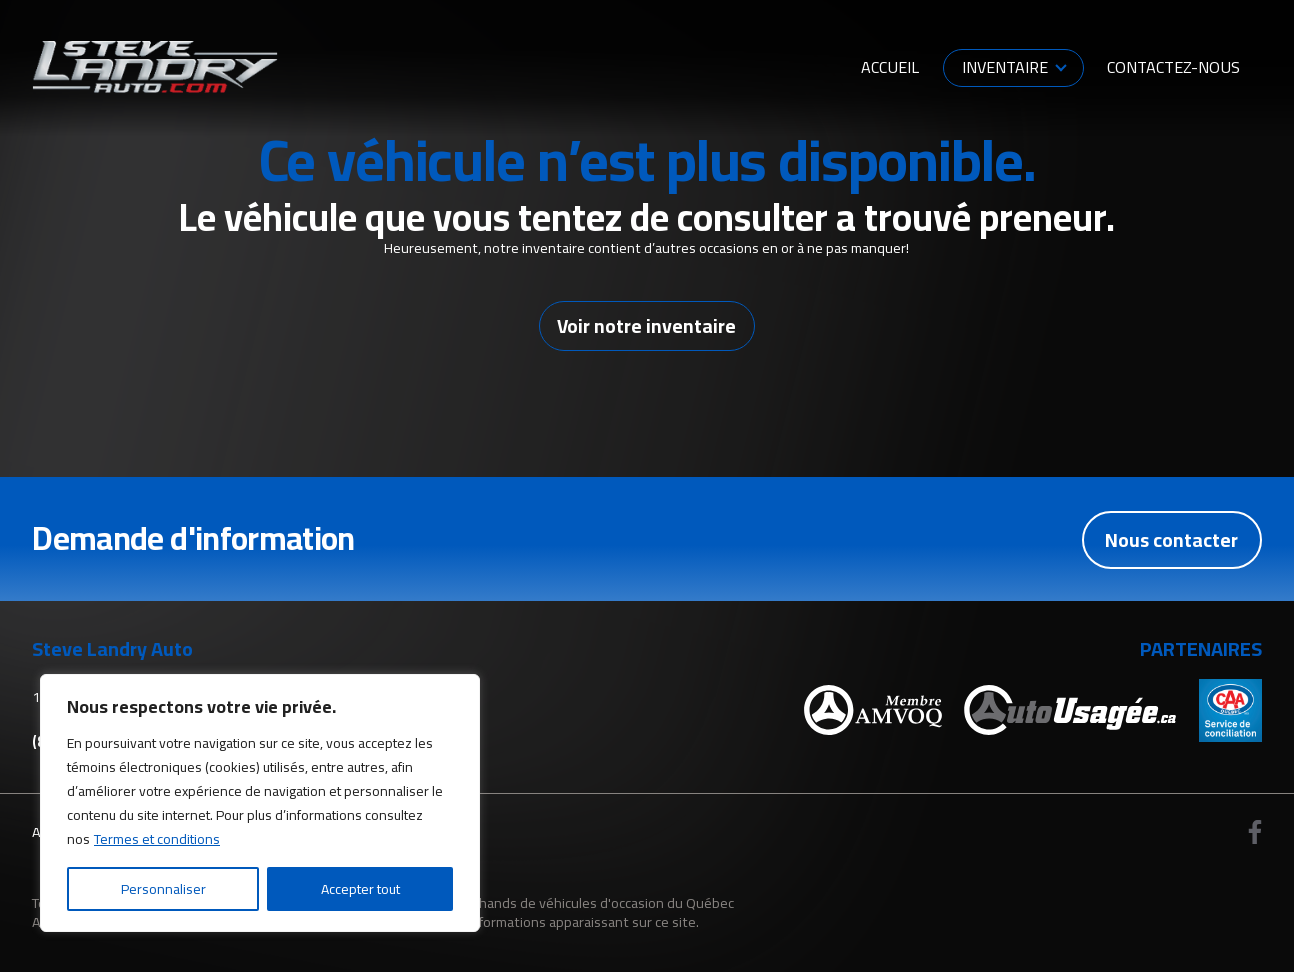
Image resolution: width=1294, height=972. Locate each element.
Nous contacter (1171, 539)
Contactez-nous (1173, 67)
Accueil (890, 67)
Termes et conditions (157, 839)
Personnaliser (163, 889)
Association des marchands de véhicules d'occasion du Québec (541, 902)
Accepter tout (360, 889)
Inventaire (1005, 67)
